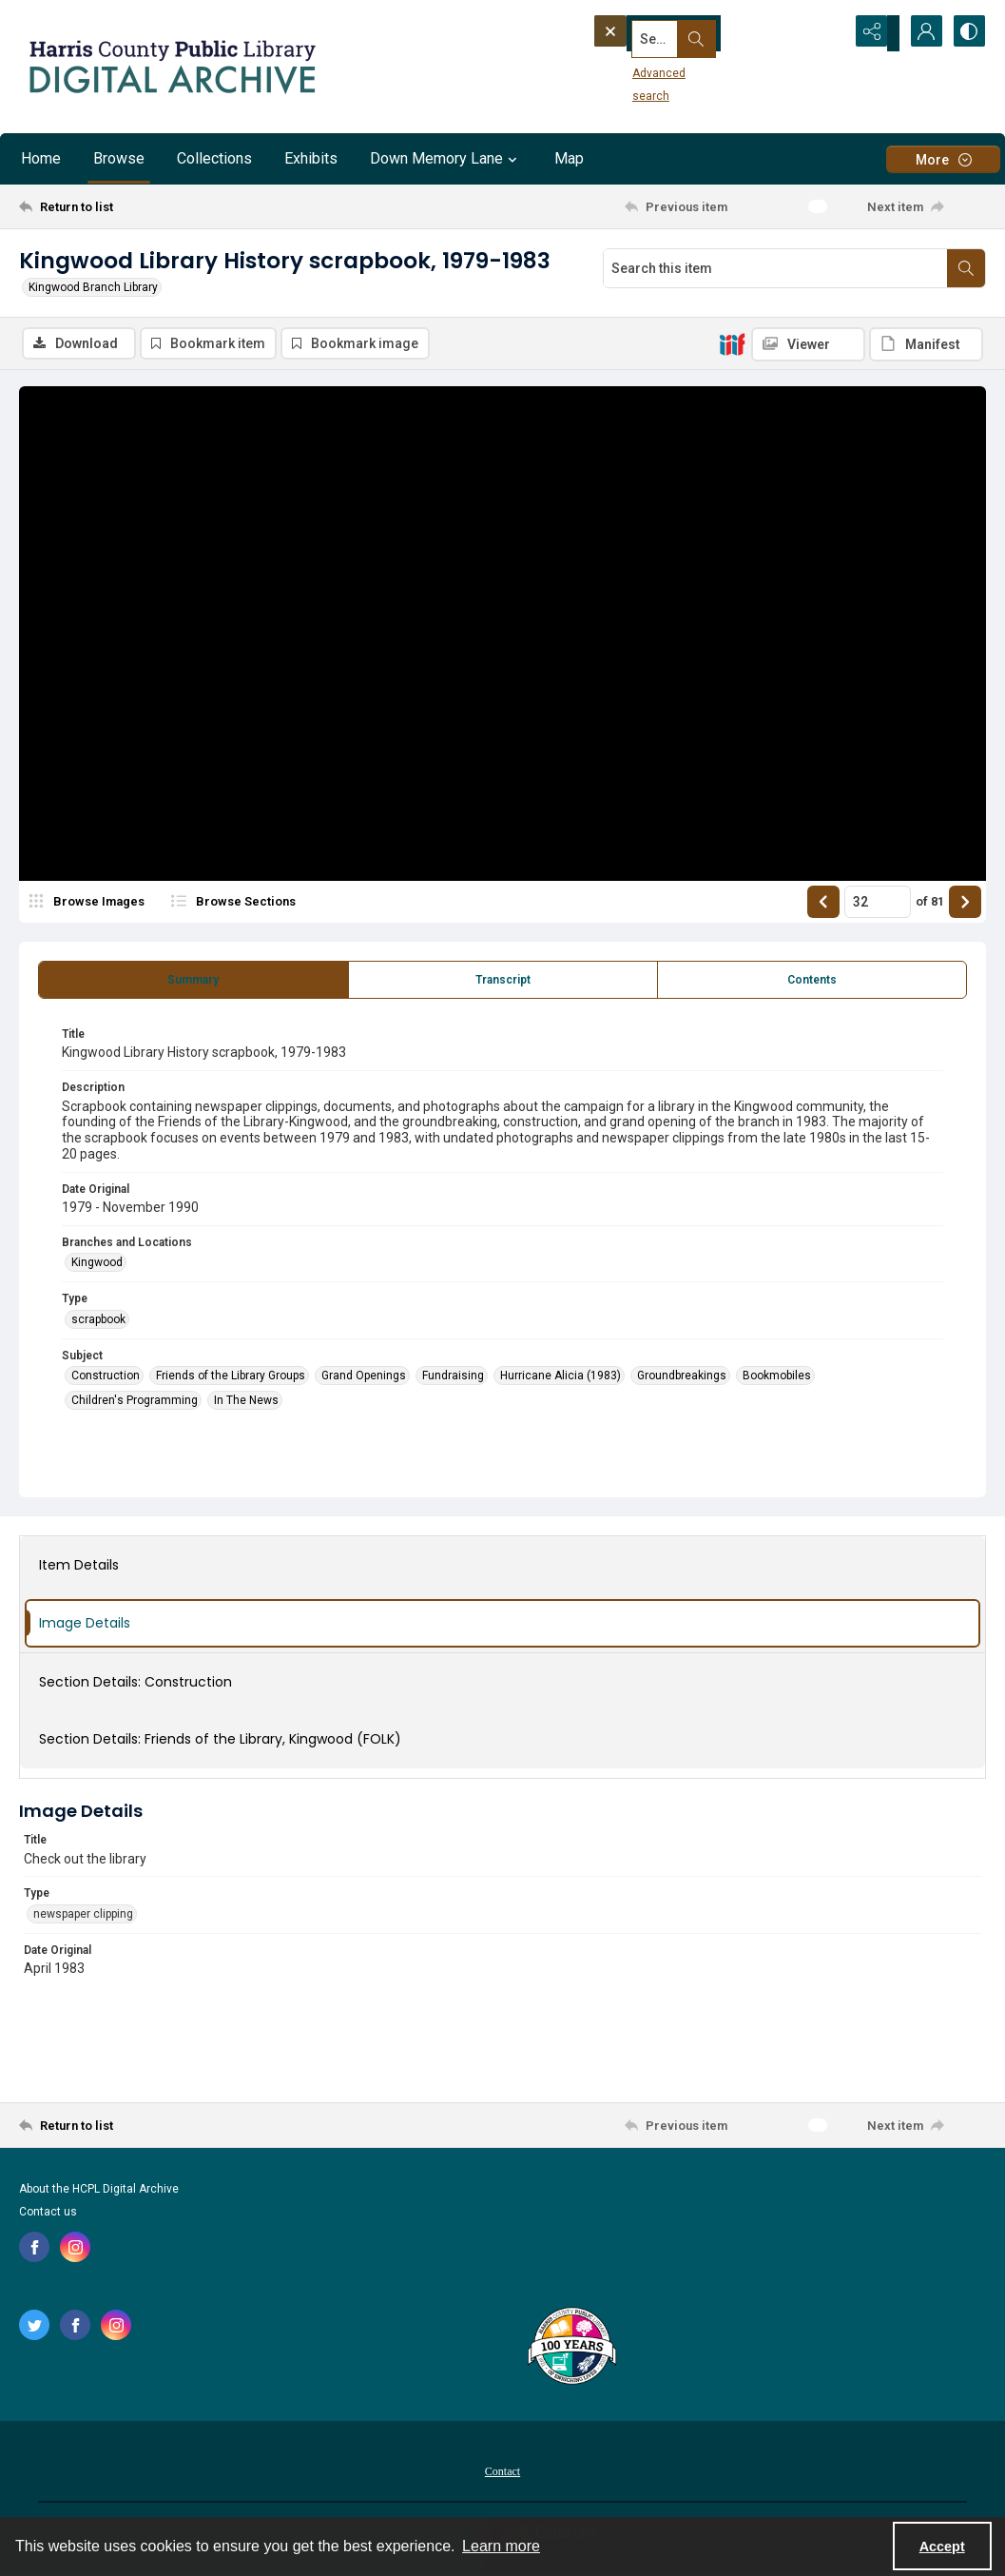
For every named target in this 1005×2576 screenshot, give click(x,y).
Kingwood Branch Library (93, 287)
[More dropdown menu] (943, 159)
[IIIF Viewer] (808, 344)
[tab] (193, 983)
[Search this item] (775, 268)
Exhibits (311, 158)
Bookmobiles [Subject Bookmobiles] (777, 1378)
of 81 (930, 904)
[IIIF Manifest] (926, 344)
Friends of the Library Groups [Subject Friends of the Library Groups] (230, 1378)
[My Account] (919, 33)
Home (41, 158)
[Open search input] (824, 33)
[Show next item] (965, 904)
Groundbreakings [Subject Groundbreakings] (681, 1378)
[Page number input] (877, 904)
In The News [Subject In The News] (246, 1403)
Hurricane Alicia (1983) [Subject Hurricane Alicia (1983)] (560, 1378)
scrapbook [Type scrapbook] (98, 1322)
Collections (214, 158)
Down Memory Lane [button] (446, 158)
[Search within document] (966, 268)
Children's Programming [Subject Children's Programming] (134, 1403)
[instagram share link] (75, 2249)
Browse (119, 158)
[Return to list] (150, 206)
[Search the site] (684, 33)
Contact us (48, 2214)
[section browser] (266, 905)
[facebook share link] (34, 2249)
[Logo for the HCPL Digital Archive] (171, 67)
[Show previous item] (823, 904)
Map (569, 158)
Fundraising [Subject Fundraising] (453, 1378)
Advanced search (646, 67)
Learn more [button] (501, 2546)
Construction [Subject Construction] (105, 1378)
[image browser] (90, 905)
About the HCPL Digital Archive (99, 2191)
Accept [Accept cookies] (942, 2546)
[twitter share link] (34, 2328)
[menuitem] (502, 2473)
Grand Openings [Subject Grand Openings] (363, 1378)
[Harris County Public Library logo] (571, 2350)
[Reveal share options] (872, 33)
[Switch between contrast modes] (967, 33)
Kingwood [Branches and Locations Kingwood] (97, 1265)
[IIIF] (732, 343)
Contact (502, 2474)
